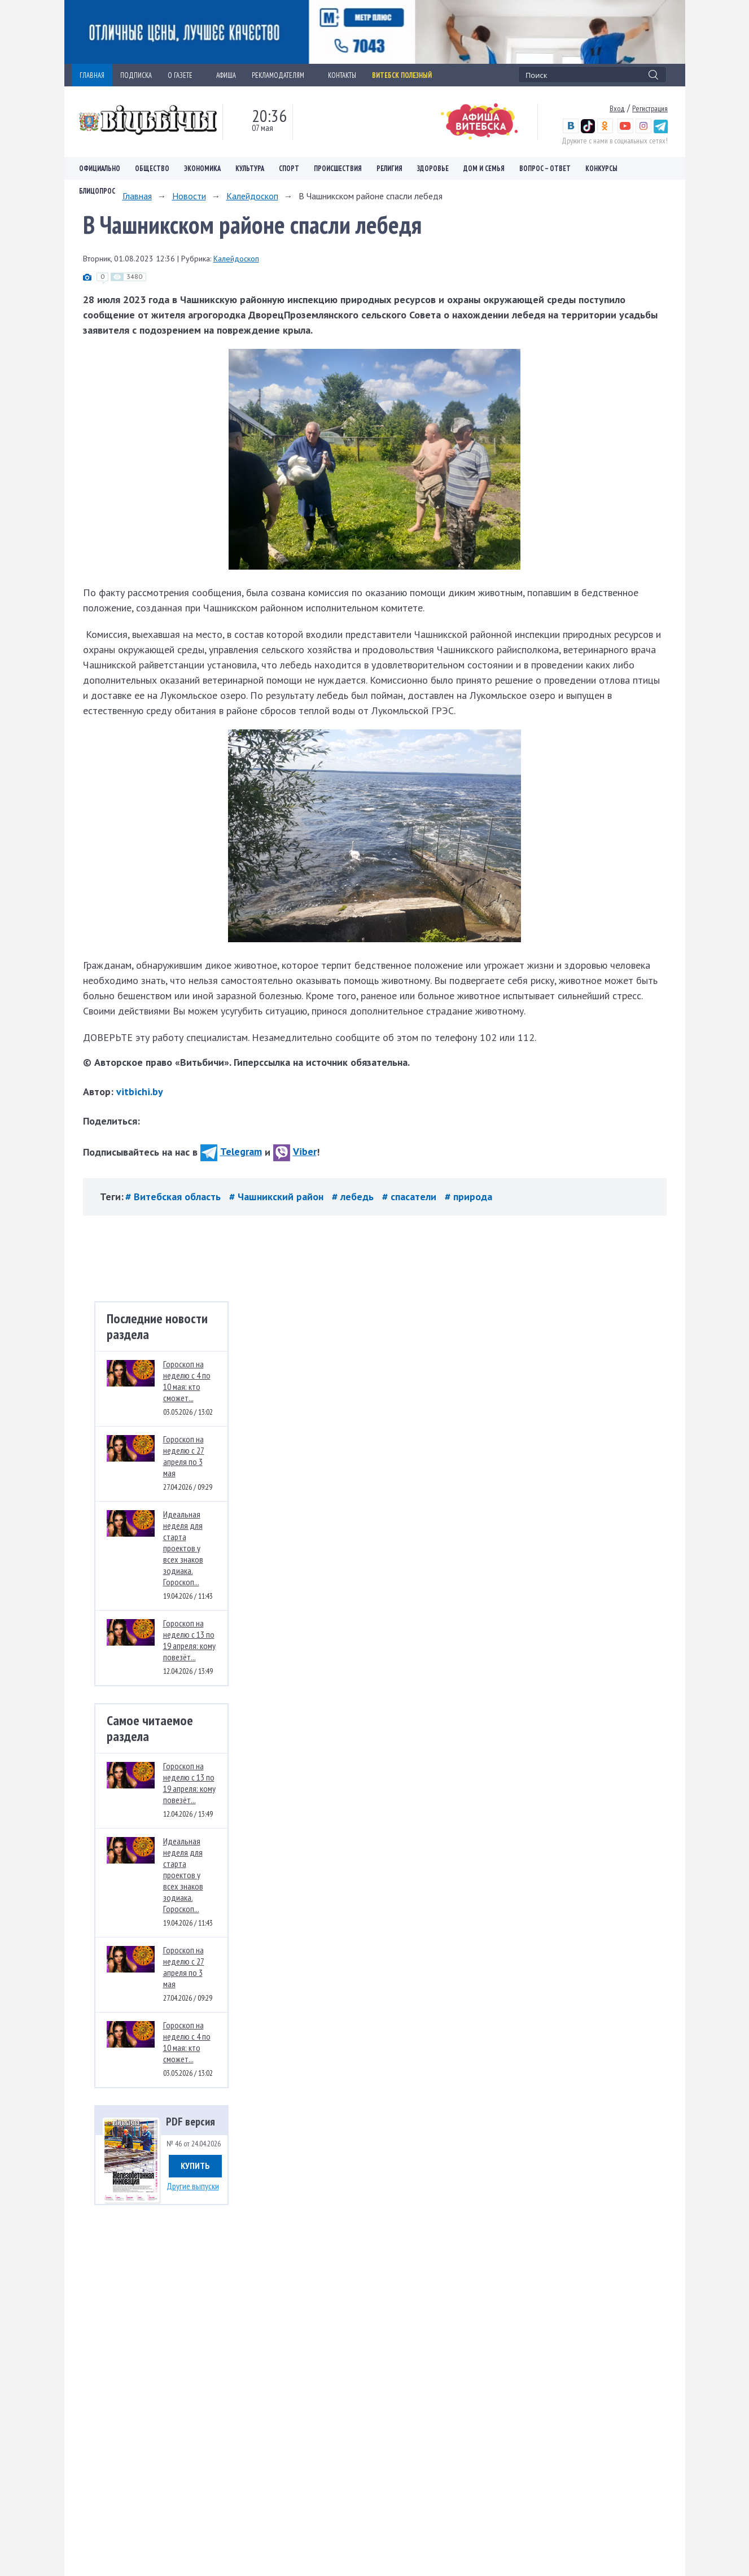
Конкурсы (601, 168)
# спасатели (410, 1196)
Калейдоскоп (252, 196)
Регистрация (650, 108)
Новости (189, 196)
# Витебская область (174, 1196)
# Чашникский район (277, 1196)
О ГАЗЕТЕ (184, 75)
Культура (249, 168)
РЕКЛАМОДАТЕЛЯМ (282, 75)
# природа (468, 1196)
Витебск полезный (402, 75)
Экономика (202, 168)
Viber (295, 1151)
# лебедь (354, 1196)
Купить (195, 2165)
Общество (152, 168)
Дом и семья (484, 168)
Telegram (231, 1151)
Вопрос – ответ (545, 168)
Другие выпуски (193, 2186)
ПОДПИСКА (136, 75)
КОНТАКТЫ (342, 75)
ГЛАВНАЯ (92, 75)
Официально (99, 168)
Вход (617, 108)
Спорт (289, 168)
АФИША (226, 75)
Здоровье (433, 168)
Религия (389, 168)
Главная (137, 196)
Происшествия (338, 168)
